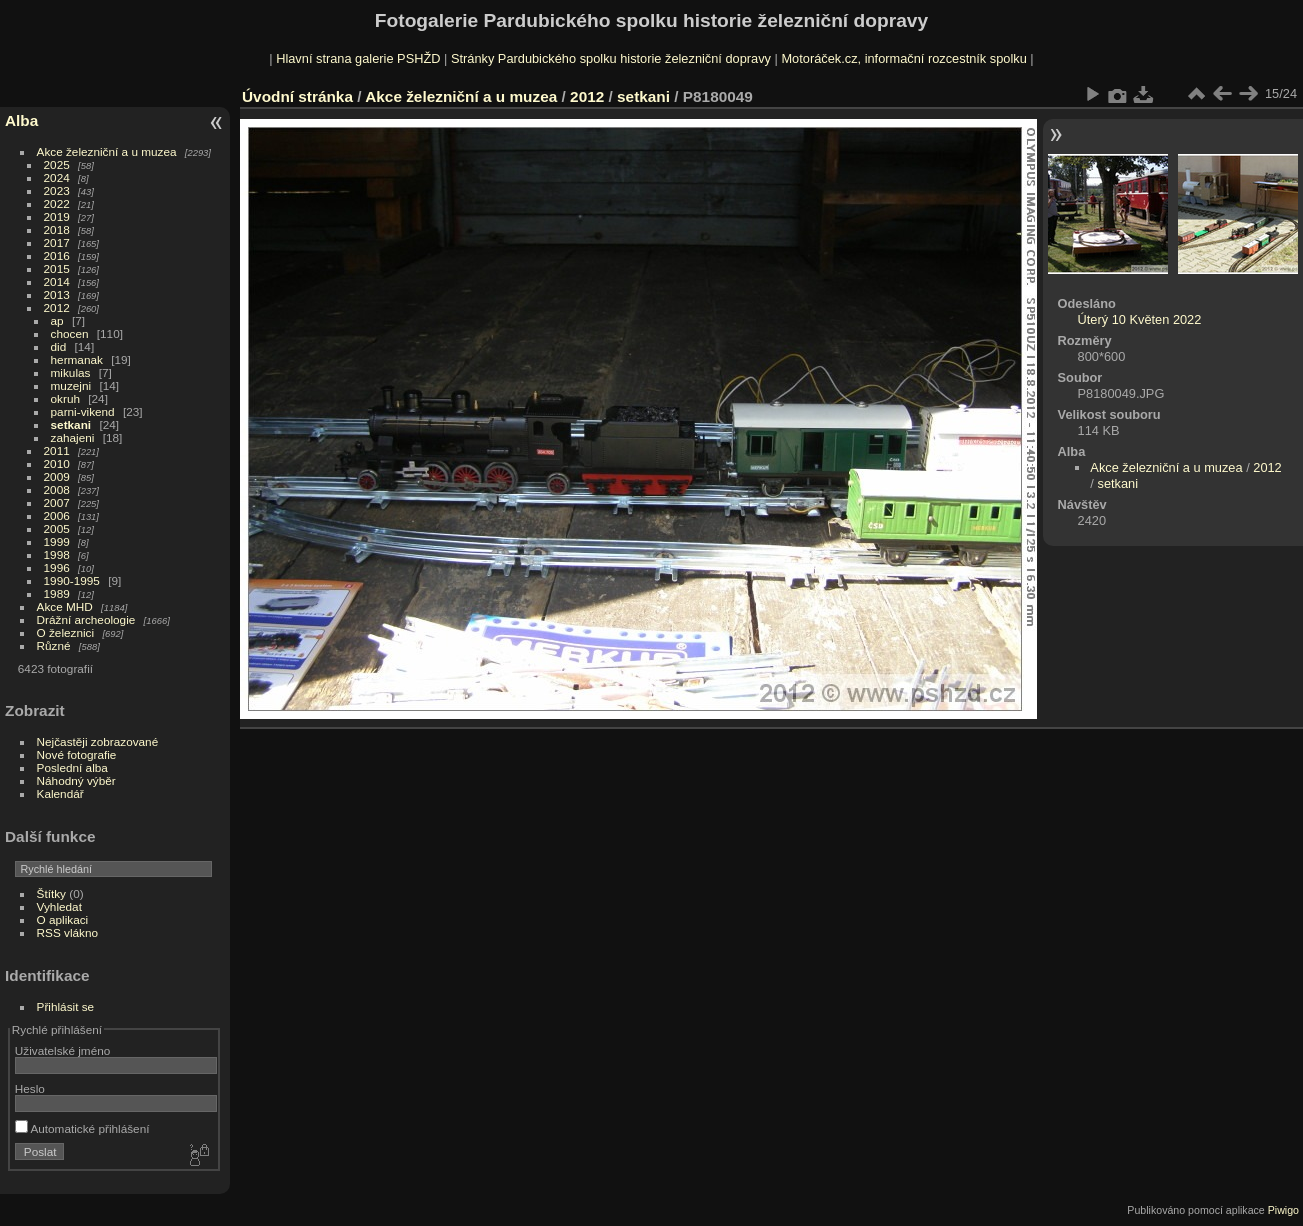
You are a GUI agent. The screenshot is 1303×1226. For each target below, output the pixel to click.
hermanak (77, 359)
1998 (57, 554)
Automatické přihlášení (82, 1128)
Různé (54, 645)
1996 (57, 567)
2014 (57, 281)
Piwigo (1283, 1210)
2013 (57, 294)
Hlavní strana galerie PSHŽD (358, 58)
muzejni (71, 385)
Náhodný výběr (76, 780)
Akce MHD (65, 606)
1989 (57, 593)
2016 (57, 255)
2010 (57, 463)
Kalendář (60, 793)
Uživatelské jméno (62, 1050)
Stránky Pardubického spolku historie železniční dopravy (611, 58)
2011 (57, 450)
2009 (57, 476)
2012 (57, 307)
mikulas (71, 372)
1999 (57, 541)
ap (57, 320)
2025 (57, 164)
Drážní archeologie (86, 619)
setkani (71, 424)
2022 (57, 203)
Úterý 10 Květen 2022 (1140, 319)
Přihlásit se (66, 1006)
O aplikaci (63, 919)
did (59, 346)
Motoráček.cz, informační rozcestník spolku (903, 58)
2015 (57, 268)
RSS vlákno (67, 932)
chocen (70, 333)
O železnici (66, 632)
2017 (57, 242)
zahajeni (73, 437)
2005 (57, 528)
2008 (57, 489)
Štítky (51, 893)
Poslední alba (72, 767)
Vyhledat (59, 906)
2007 (57, 502)
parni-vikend (83, 411)
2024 (57, 177)
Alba (21, 120)
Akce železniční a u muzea (107, 151)
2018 (57, 229)
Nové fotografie (77, 754)
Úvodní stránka (297, 96)
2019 (57, 216)
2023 (57, 190)
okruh (65, 398)
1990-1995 (72, 580)
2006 (57, 515)
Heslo (30, 1088)
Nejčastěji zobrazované (98, 741)
